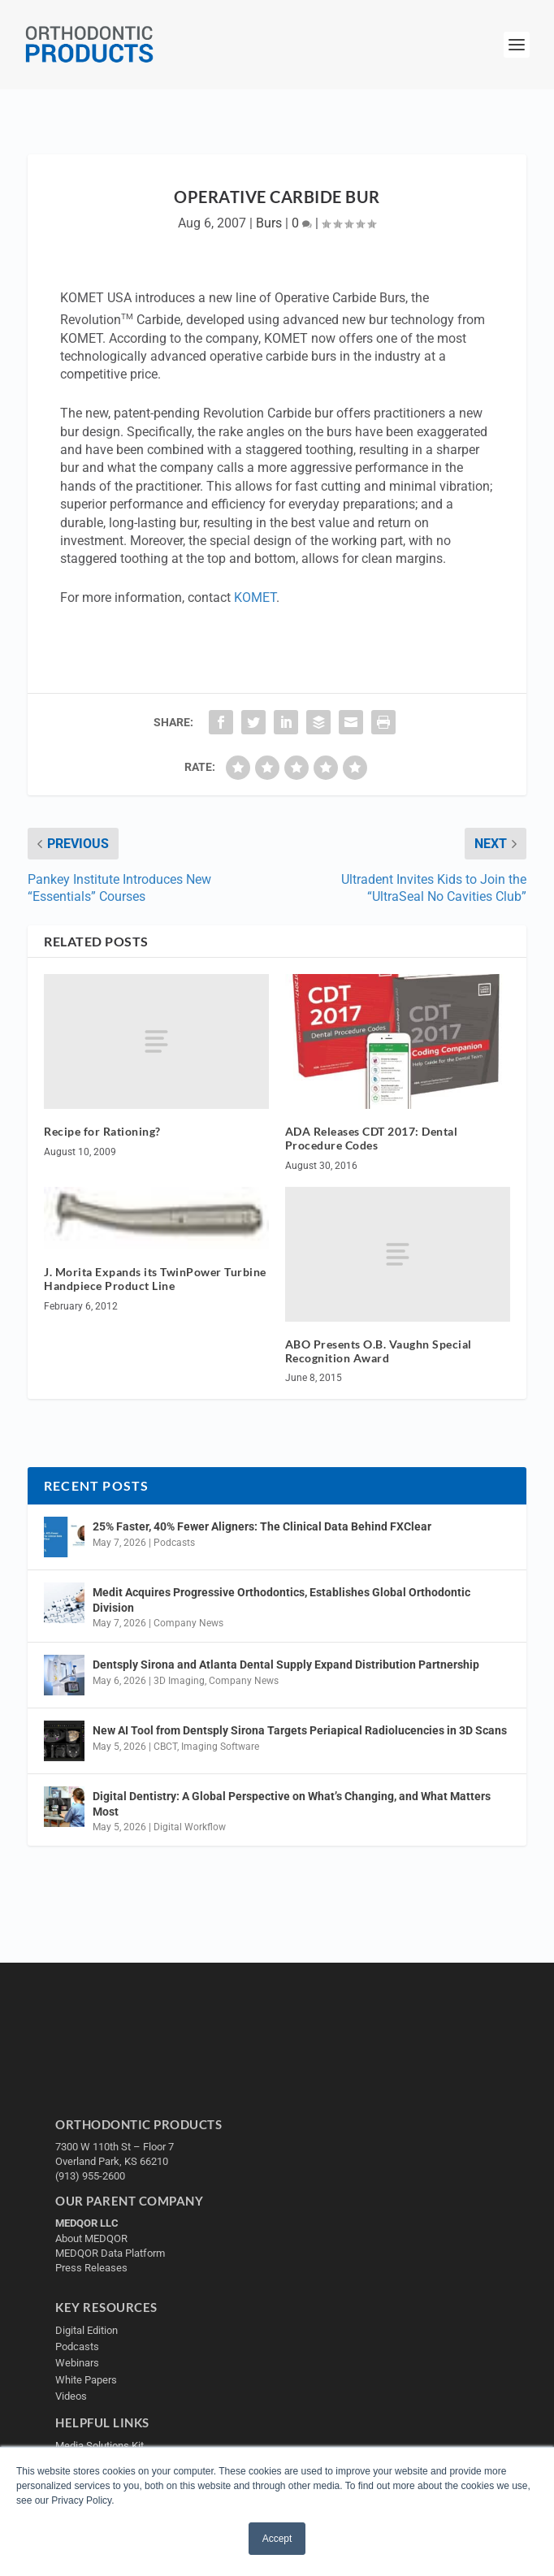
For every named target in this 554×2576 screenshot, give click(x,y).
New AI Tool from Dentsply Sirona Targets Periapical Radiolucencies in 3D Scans (300, 1730)
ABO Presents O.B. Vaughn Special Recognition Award (378, 1351)
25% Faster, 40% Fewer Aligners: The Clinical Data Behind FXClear (262, 1526)
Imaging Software (220, 1746)
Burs (269, 223)
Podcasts (174, 1542)
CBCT (165, 1746)
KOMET (255, 597)
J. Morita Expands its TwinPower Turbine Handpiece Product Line (155, 1278)
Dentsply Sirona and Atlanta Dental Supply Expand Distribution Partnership (286, 1664)
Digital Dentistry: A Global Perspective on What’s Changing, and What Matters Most (292, 1803)
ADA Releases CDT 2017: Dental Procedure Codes (371, 1138)
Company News (188, 1623)
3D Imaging (179, 1680)
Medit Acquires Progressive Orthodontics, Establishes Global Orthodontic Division (281, 1599)
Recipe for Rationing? (102, 1131)
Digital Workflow (190, 1827)
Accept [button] (277, 2538)
